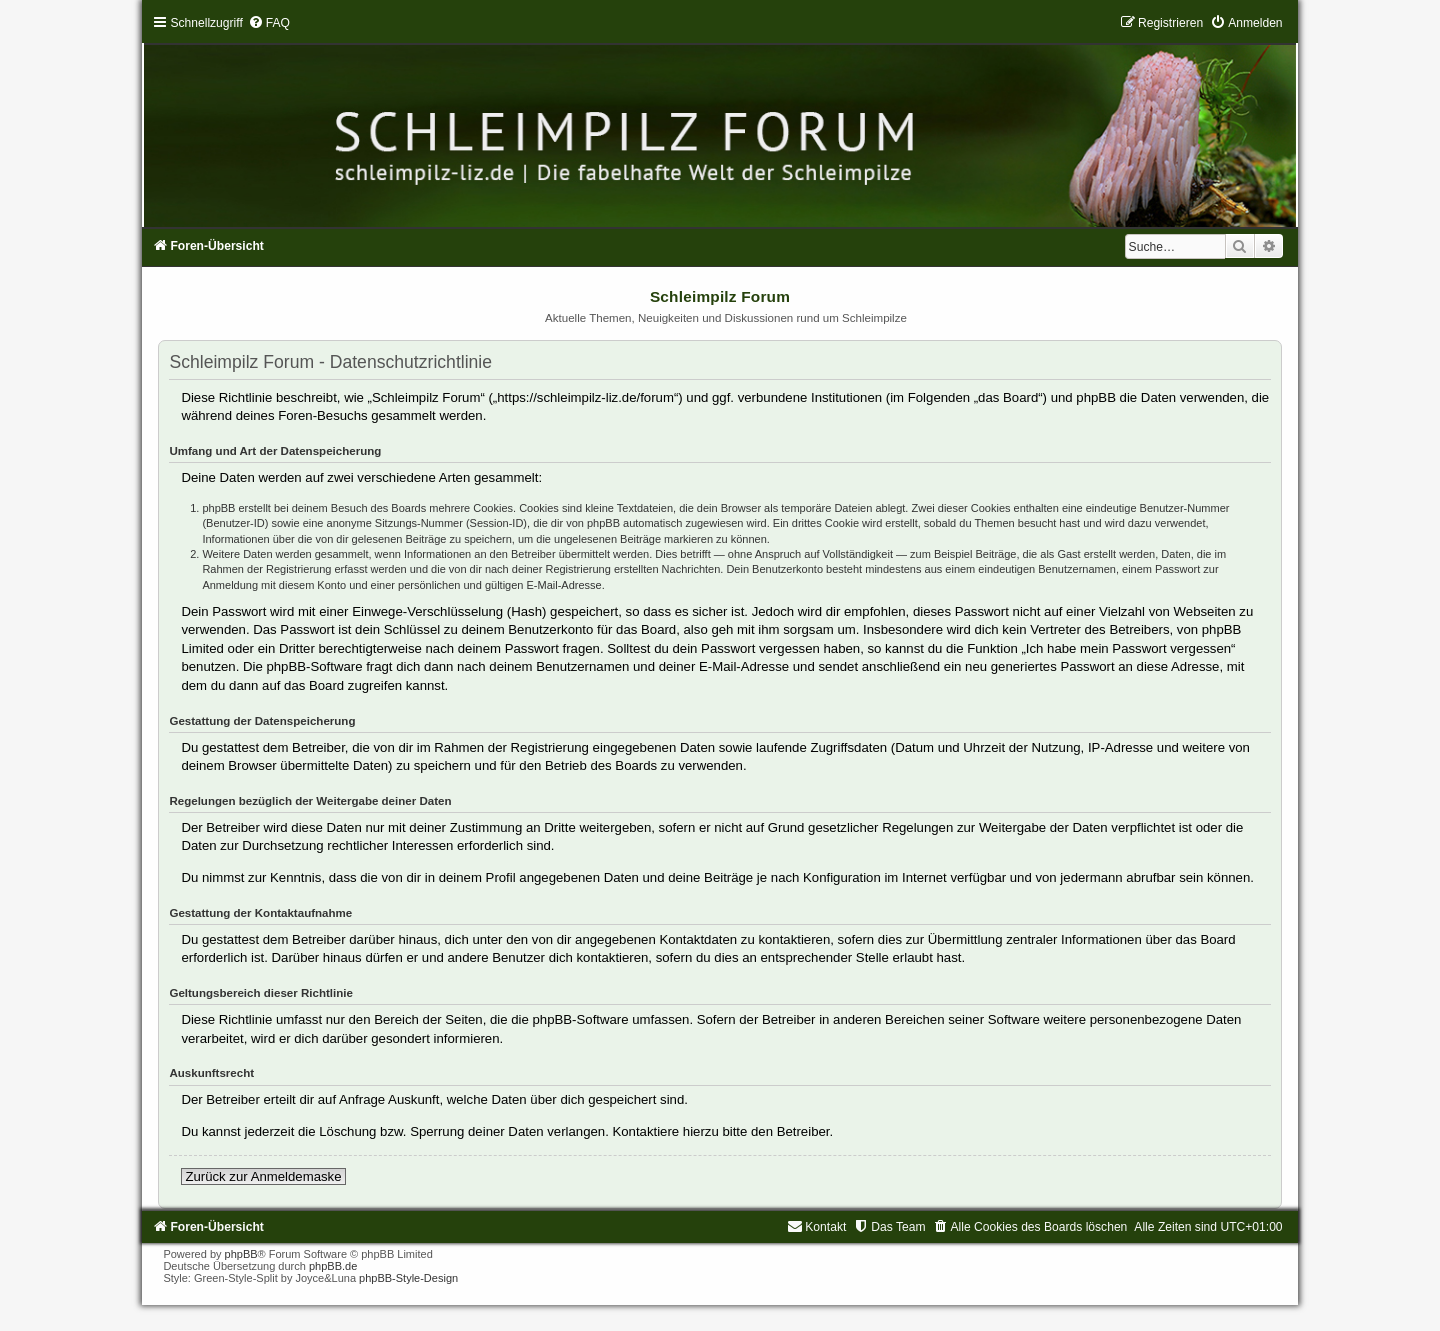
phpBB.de (333, 1266)
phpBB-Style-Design (408, 1278)
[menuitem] (269, 23)
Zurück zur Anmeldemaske (263, 1176)
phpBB (241, 1254)
